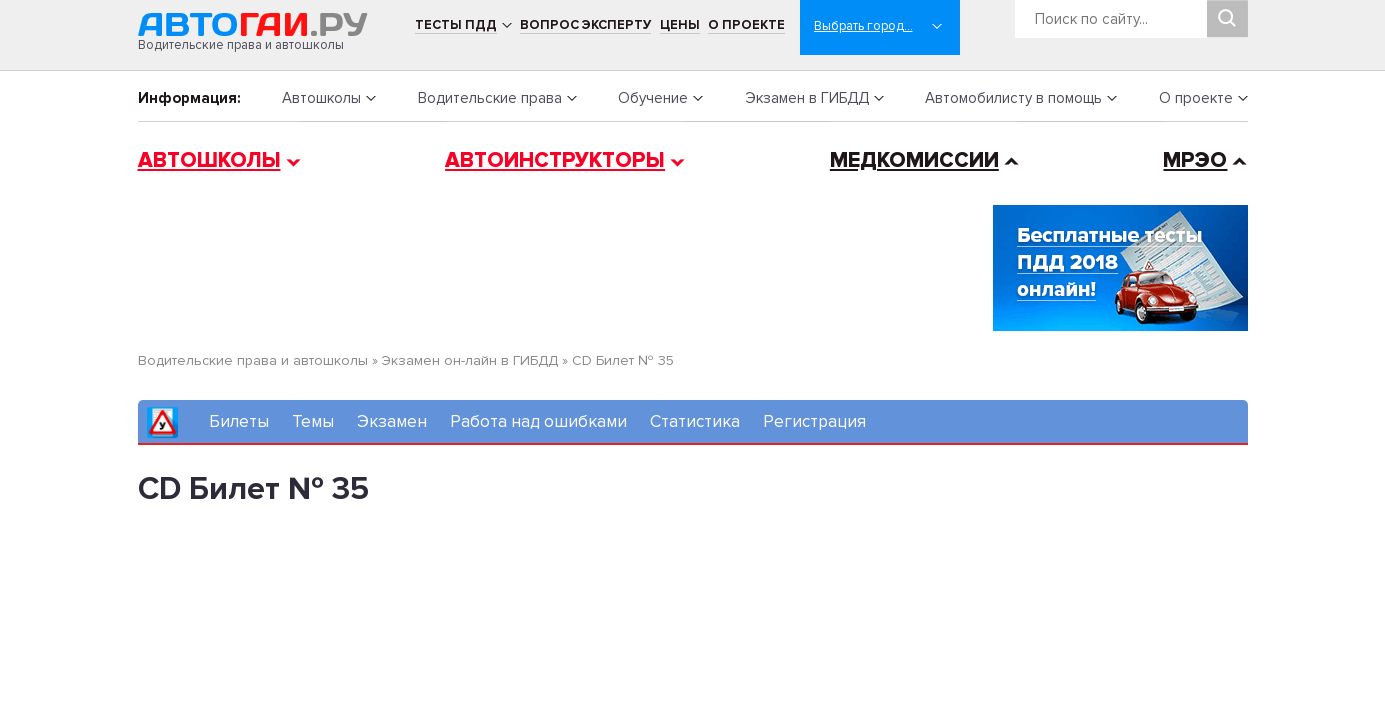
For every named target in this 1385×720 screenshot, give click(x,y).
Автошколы (321, 98)
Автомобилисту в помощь (1013, 98)
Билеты (239, 421)
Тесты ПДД (456, 25)
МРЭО (1195, 160)
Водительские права (490, 98)
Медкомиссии (914, 160)
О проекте (746, 25)
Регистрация (814, 421)
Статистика (695, 421)
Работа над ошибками (538, 421)
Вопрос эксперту (585, 25)
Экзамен (392, 421)
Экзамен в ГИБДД (807, 98)
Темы (313, 421)
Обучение (653, 98)
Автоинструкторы (555, 160)
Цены (680, 25)
